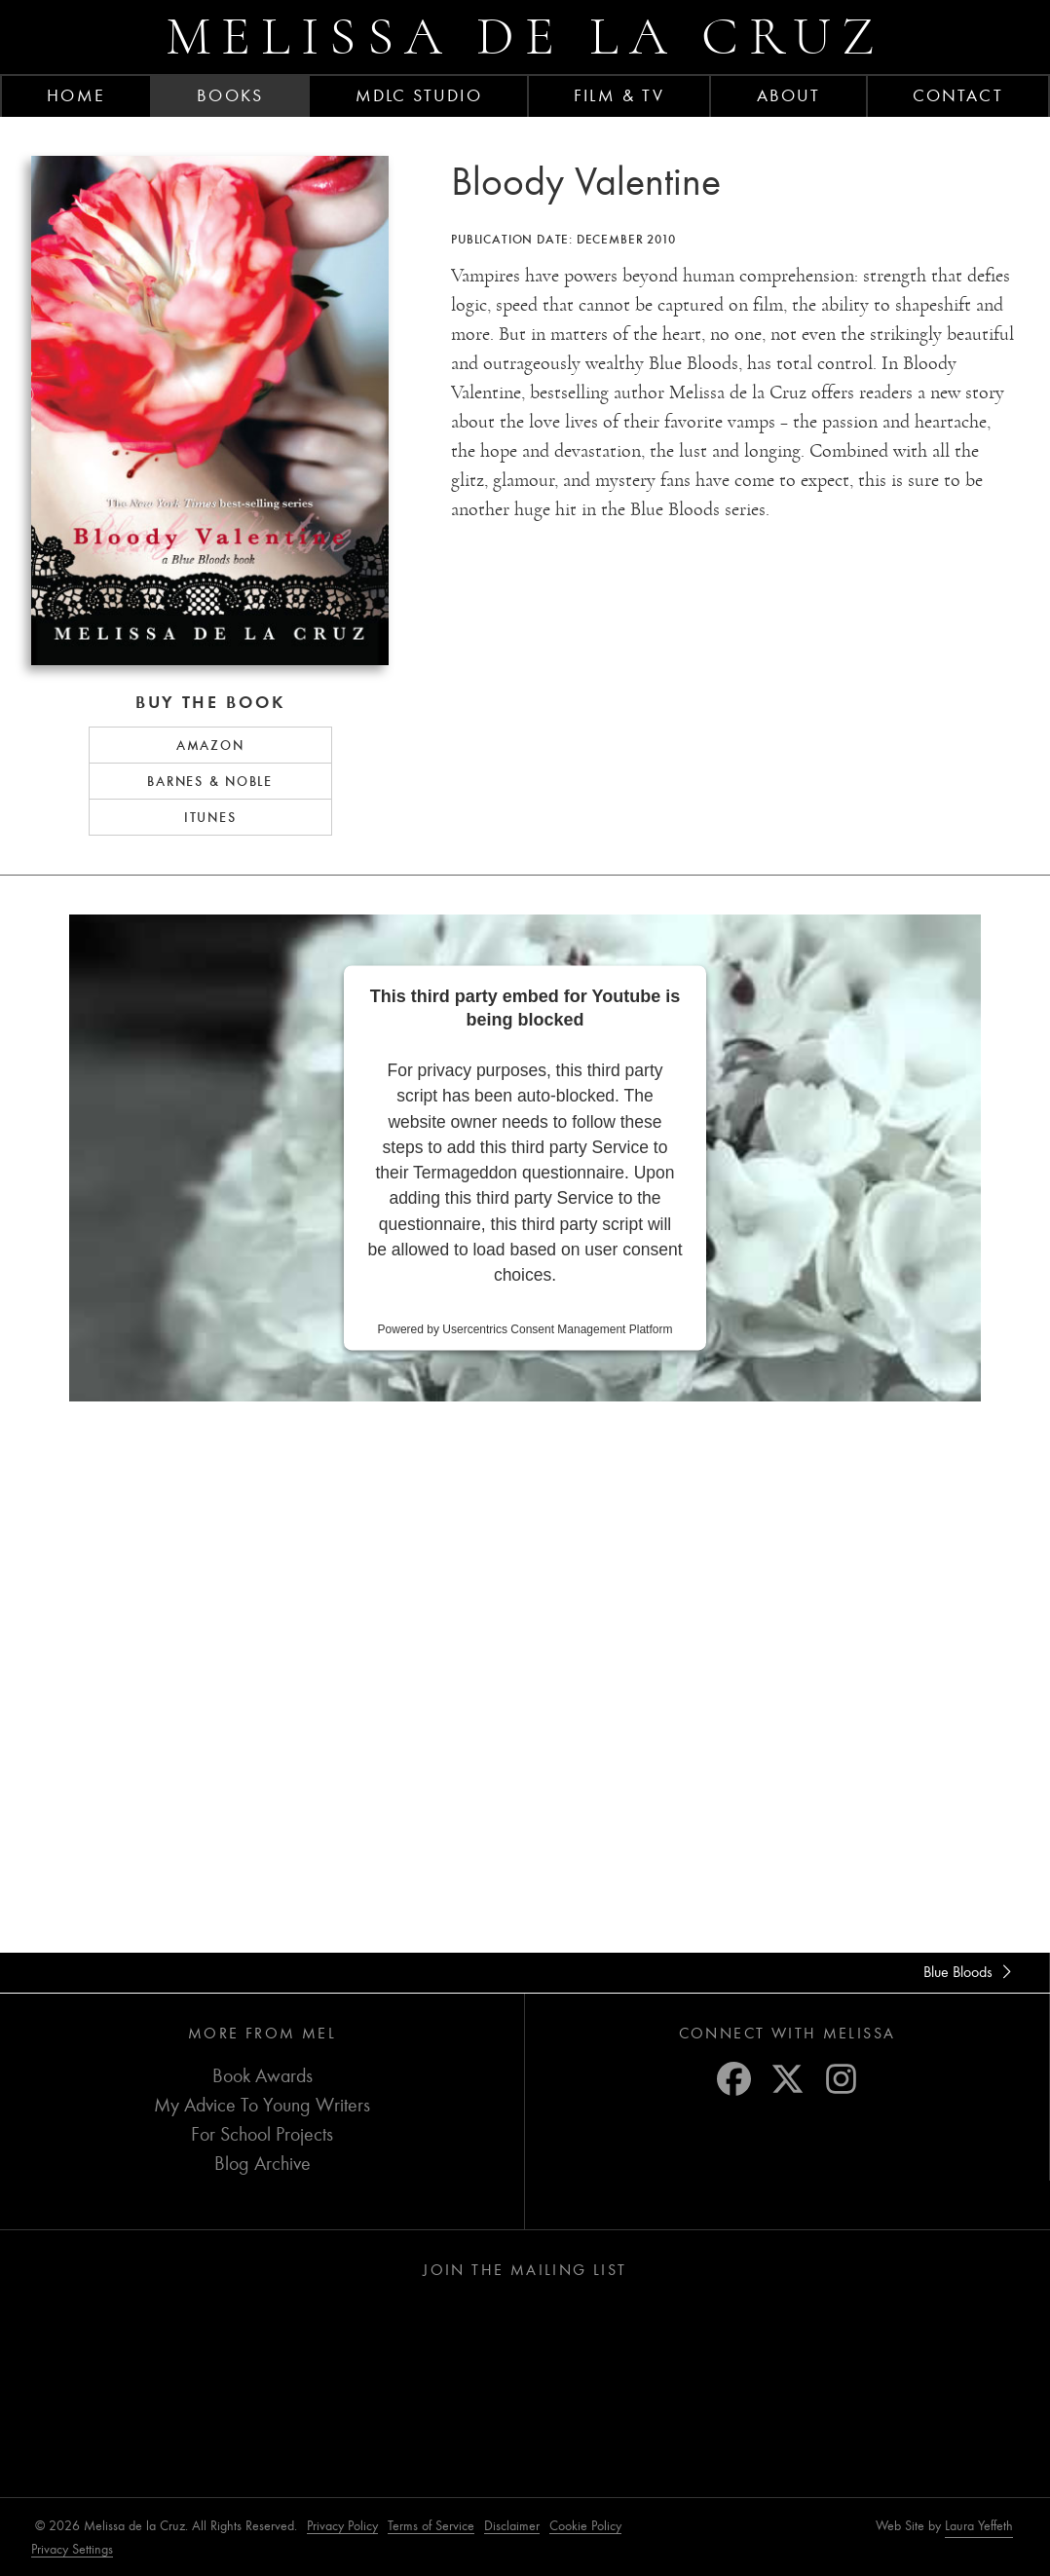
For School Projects (262, 2134)
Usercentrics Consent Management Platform (557, 1329)
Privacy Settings (72, 2549)
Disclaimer (512, 2526)
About (789, 95)
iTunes (210, 817)
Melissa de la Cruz (525, 36)
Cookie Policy (585, 2526)
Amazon (210, 745)
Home (75, 95)
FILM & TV (619, 95)
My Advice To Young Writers (262, 2105)
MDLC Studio (419, 95)
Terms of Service (431, 2526)
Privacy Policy (342, 2526)
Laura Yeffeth (979, 2526)
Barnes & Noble (210, 781)
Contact (958, 95)
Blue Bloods (970, 1972)
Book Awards (262, 2076)
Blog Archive (262, 2163)
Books (230, 95)
